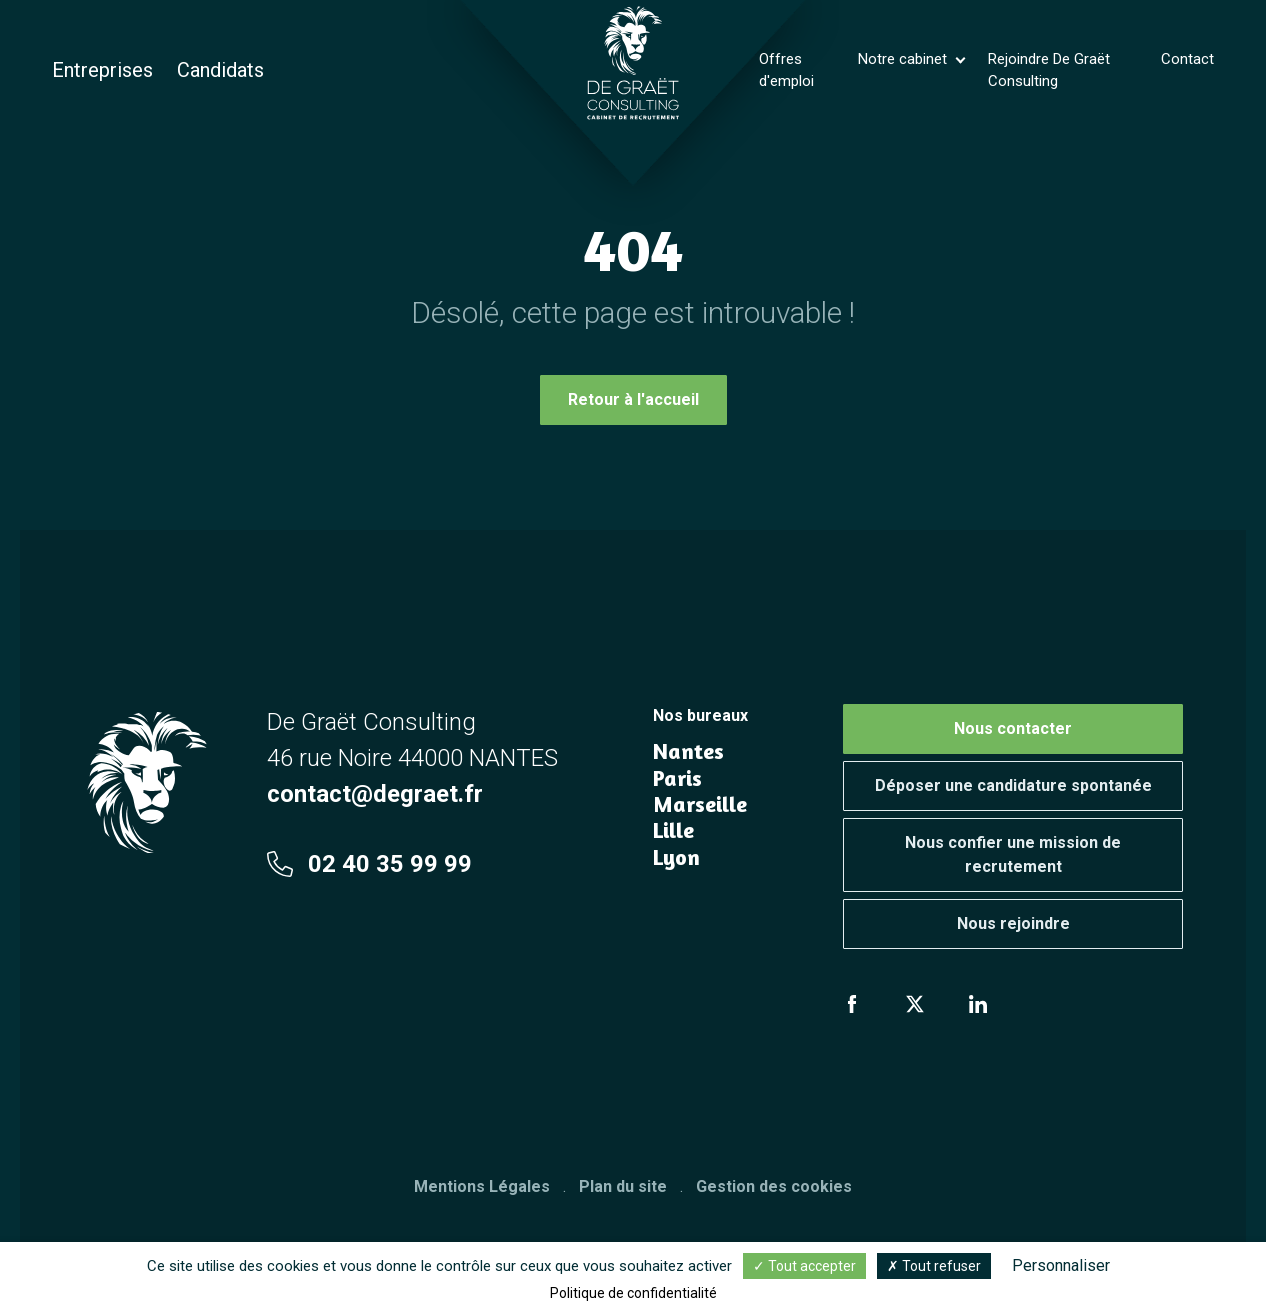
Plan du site (623, 1186)
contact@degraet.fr (375, 794)
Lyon (676, 857)
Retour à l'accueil (633, 399)
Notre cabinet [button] (904, 59)
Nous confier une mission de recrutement (1013, 854)
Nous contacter (1013, 728)
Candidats (220, 70)
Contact (1187, 59)
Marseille (700, 804)
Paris (677, 778)
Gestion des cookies (774, 1186)
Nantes (688, 751)
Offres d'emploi (786, 70)
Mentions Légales (482, 1186)
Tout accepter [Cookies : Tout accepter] (804, 1266)
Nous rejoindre (1013, 923)
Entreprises (102, 70)
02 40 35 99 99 (369, 864)
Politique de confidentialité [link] (633, 1293)
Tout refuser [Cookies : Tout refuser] (934, 1266)
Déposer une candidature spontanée (1013, 785)
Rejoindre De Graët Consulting (1049, 70)
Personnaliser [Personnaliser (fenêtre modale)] (1061, 1265)
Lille (673, 830)
